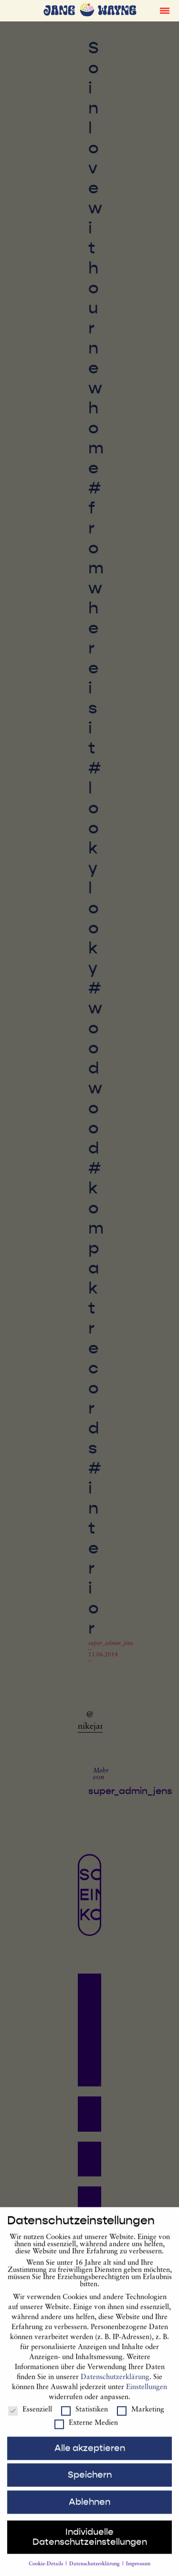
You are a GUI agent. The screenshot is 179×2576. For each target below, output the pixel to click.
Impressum (138, 2573)
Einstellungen (146, 2396)
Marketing (140, 2418)
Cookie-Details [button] (46, 2573)
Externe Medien (86, 2432)
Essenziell (30, 2418)
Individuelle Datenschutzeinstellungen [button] (89, 2546)
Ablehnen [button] (89, 2511)
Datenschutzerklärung (115, 2386)
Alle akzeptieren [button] (89, 2457)
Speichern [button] (90, 2483)
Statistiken (84, 2418)
